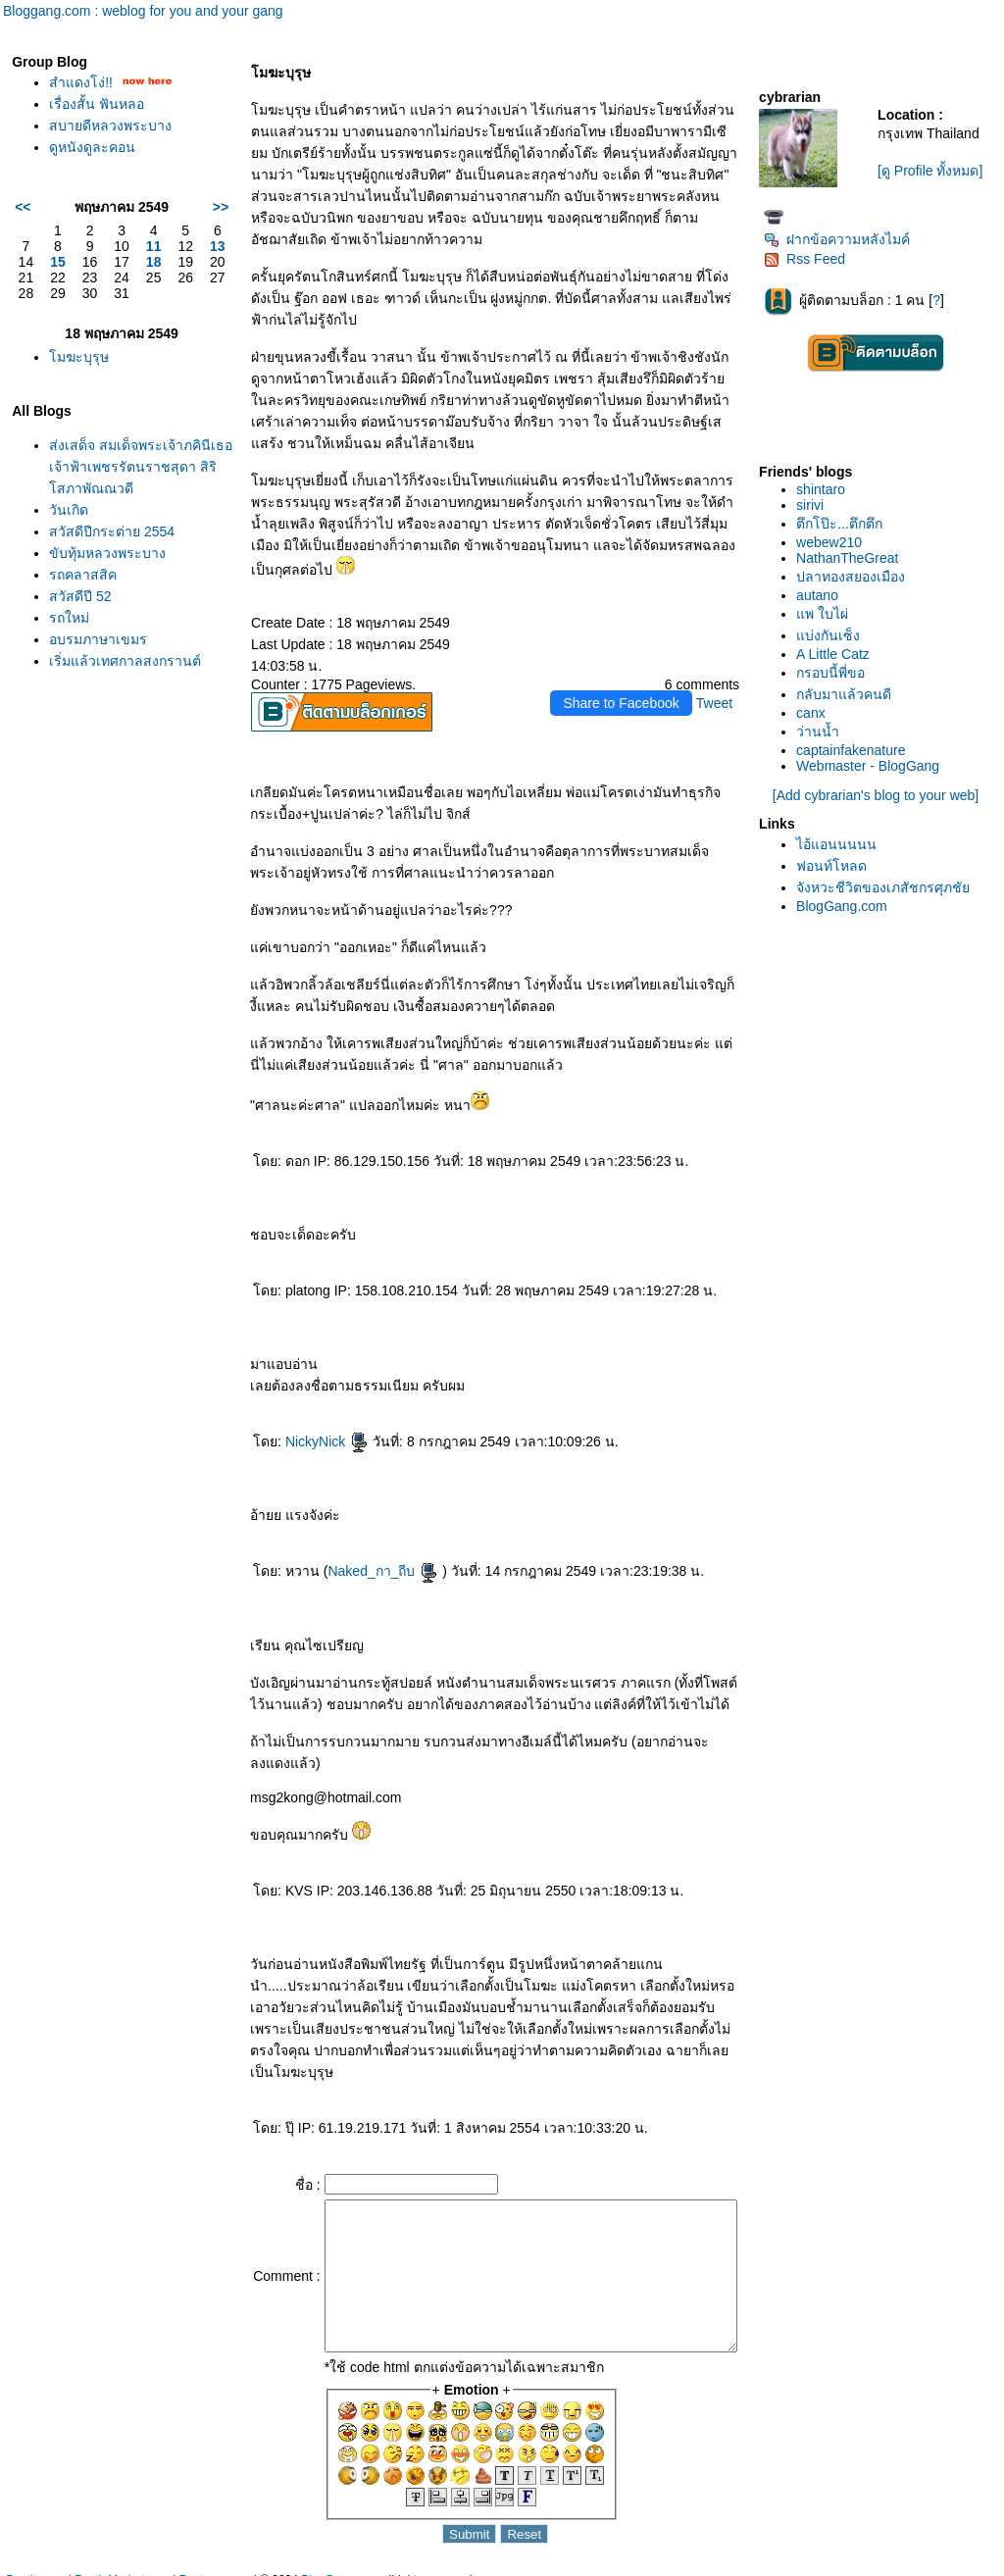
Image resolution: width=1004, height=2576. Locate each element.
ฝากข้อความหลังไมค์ (844, 239)
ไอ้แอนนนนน (843, 844)
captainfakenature (857, 750)
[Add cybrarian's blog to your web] (878, 795)
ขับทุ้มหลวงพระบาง (107, 574)
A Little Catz (840, 654)
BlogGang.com (848, 906)
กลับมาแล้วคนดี (850, 694)
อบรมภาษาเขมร (98, 661)
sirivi (816, 505)
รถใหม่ (69, 639)
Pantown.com (215, 2566)
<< (22, 207)
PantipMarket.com (122, 2566)
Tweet (721, 660)
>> (186, 207)
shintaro (827, 489)
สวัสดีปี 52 (80, 618)
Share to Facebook (628, 660)
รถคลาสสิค (83, 596)
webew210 (836, 542)
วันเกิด (68, 531)
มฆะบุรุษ (79, 357)
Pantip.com (35, 2566)
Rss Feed (811, 259)
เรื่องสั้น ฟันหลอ (96, 104)
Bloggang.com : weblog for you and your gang (143, 11)
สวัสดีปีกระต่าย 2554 (112, 553)
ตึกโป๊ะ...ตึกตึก (846, 523)
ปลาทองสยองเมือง (857, 576)
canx (817, 713)
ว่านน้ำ (824, 731)
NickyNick (292, 1398)
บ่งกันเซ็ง (835, 635)
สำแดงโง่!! (81, 82)
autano (824, 595)
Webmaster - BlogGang (874, 766)
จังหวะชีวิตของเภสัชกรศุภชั (890, 887)
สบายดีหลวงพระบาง (110, 125)
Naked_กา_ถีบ (349, 1528)
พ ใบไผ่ (829, 614)
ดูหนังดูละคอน (92, 147)
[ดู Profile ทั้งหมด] (934, 170)
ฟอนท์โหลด (838, 866)
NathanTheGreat (854, 558)
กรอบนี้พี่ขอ (837, 673)
